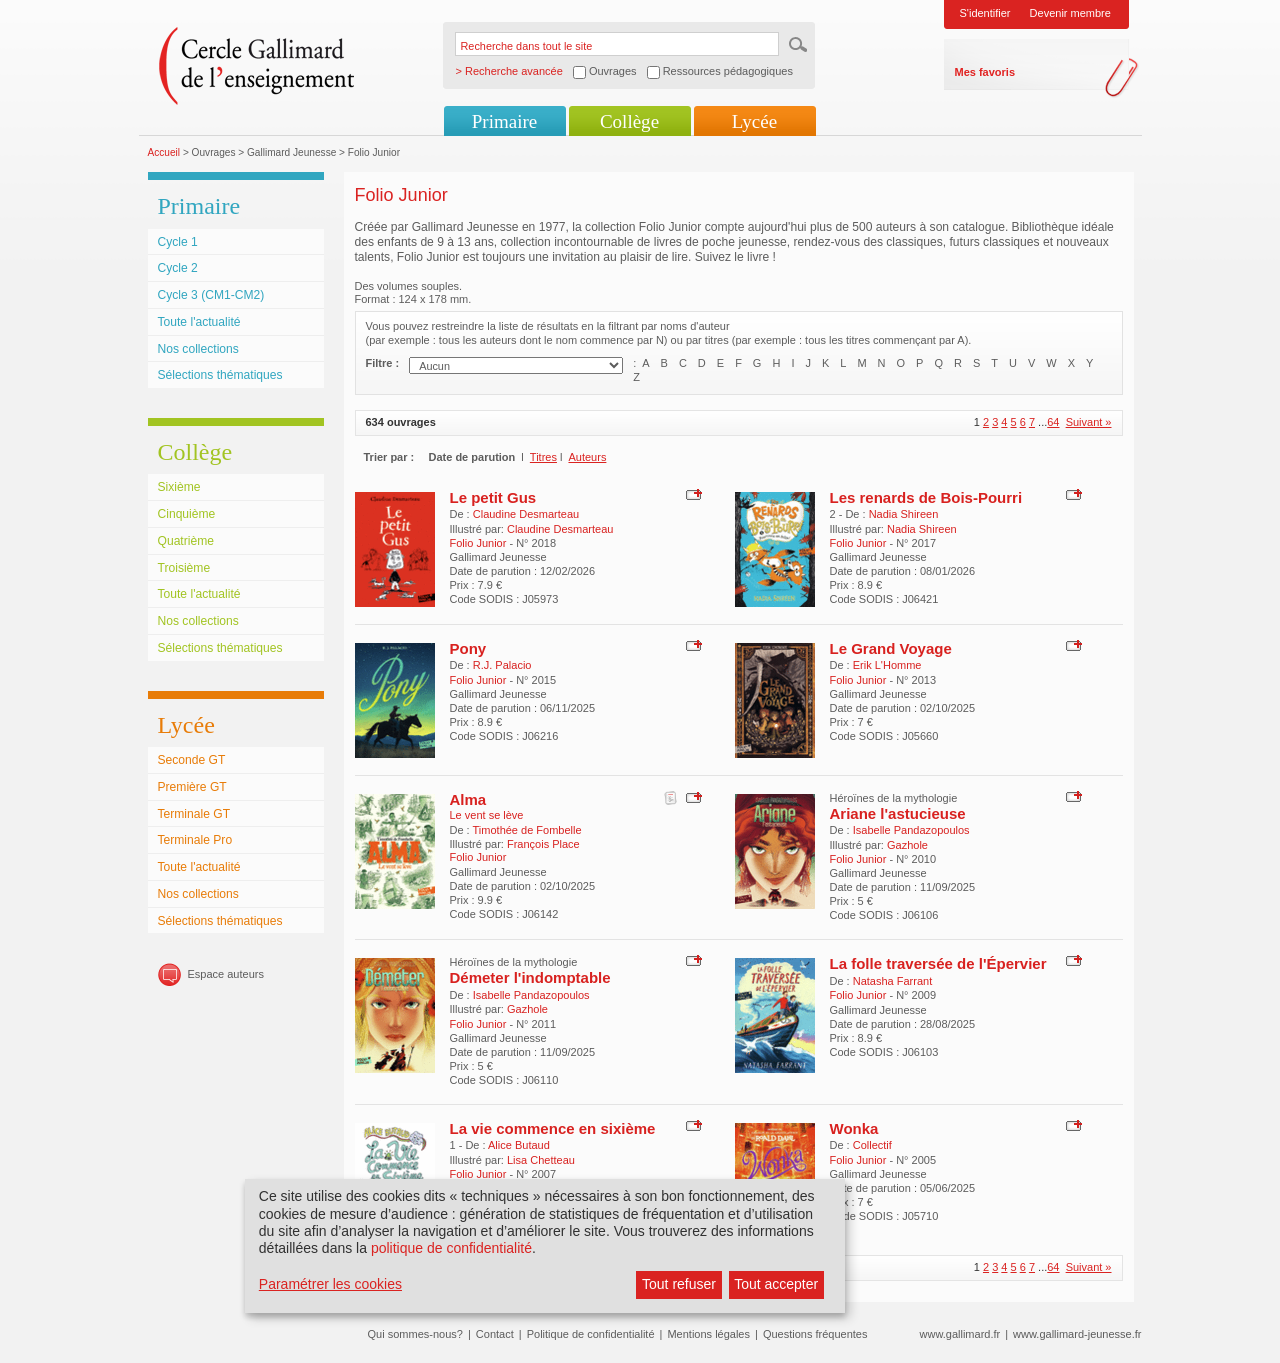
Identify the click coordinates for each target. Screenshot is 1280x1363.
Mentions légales (708, 1334)
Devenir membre (1070, 13)
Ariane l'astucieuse (898, 813)
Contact (495, 1334)
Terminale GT (194, 814)
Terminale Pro (195, 840)
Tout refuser (679, 1284)
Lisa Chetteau (541, 1160)
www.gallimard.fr (960, 1334)
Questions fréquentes (815, 1334)
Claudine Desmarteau (526, 514)
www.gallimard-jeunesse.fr (1077, 1334)
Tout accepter (776, 1284)
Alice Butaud (519, 1145)
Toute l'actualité (199, 322)
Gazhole (907, 845)
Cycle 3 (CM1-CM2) (211, 295)
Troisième (184, 568)
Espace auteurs (226, 974)
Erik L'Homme (887, 665)
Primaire (504, 121)
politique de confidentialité (451, 1248)
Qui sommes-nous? (415, 1334)
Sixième (179, 487)
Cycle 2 (178, 268)
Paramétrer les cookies (330, 1284)
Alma (468, 799)
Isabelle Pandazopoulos (911, 830)
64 (1053, 422)
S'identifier (985, 13)
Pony (468, 648)
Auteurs (587, 457)
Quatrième (186, 541)
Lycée (754, 121)
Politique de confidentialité (591, 1334)
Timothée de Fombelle (527, 830)
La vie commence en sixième (553, 1128)
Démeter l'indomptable (530, 977)
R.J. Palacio (502, 665)
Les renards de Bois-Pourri (926, 497)
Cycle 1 (178, 242)
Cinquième (187, 514)
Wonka (854, 1128)
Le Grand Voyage (891, 648)
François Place (543, 844)
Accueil (164, 152)
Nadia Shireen (904, 514)
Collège (629, 121)
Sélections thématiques (220, 375)
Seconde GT (192, 760)
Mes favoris (985, 72)
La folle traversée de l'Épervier (938, 963)
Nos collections (198, 349)
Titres (543, 457)
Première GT (192, 787)
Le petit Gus (493, 497)
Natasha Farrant (892, 981)
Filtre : (383, 363)
